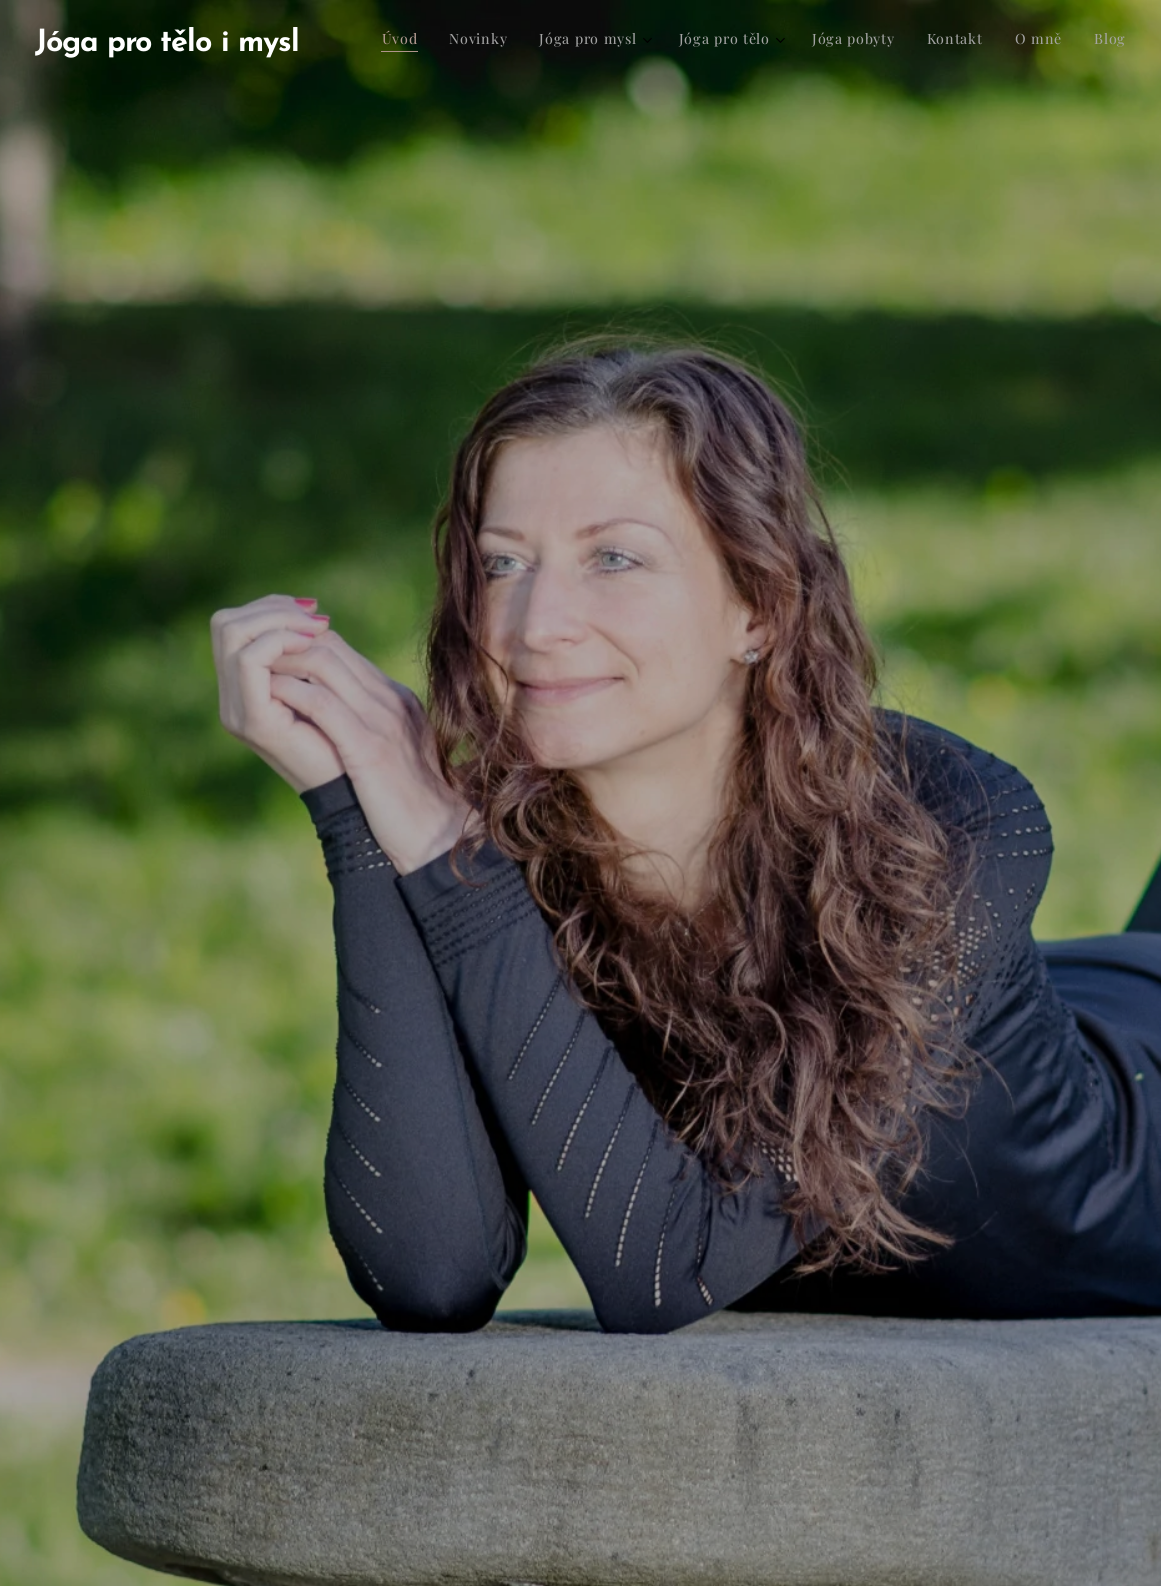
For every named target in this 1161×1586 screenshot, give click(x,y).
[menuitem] (887, 41)
